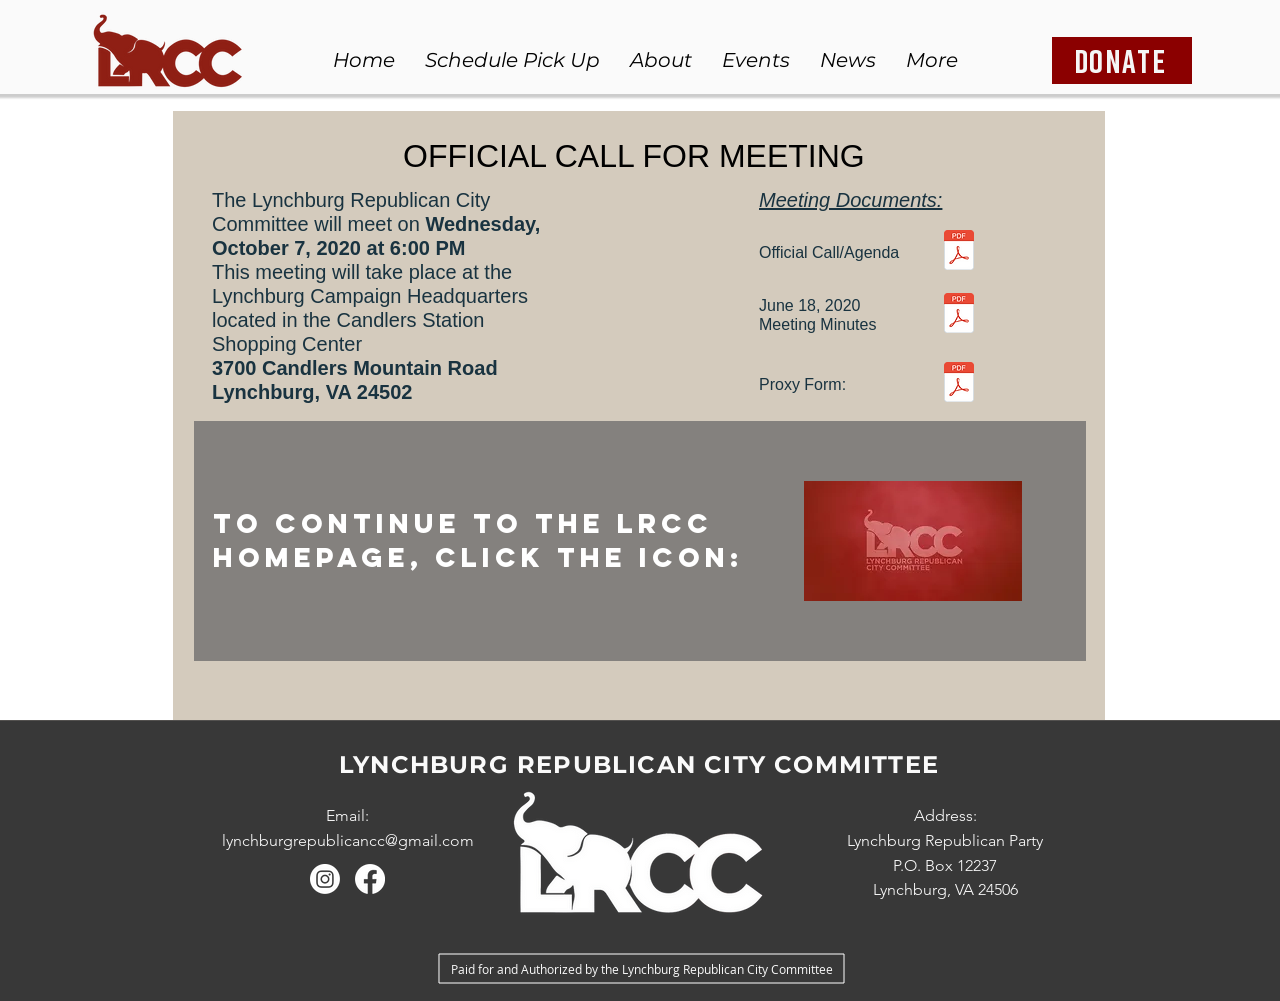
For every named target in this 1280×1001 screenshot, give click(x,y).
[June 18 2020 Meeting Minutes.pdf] (959, 315)
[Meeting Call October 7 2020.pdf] (959, 252)
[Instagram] (325, 879)
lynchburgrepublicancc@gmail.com (348, 840)
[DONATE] (1122, 60)
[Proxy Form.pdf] (959, 384)
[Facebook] (370, 879)
